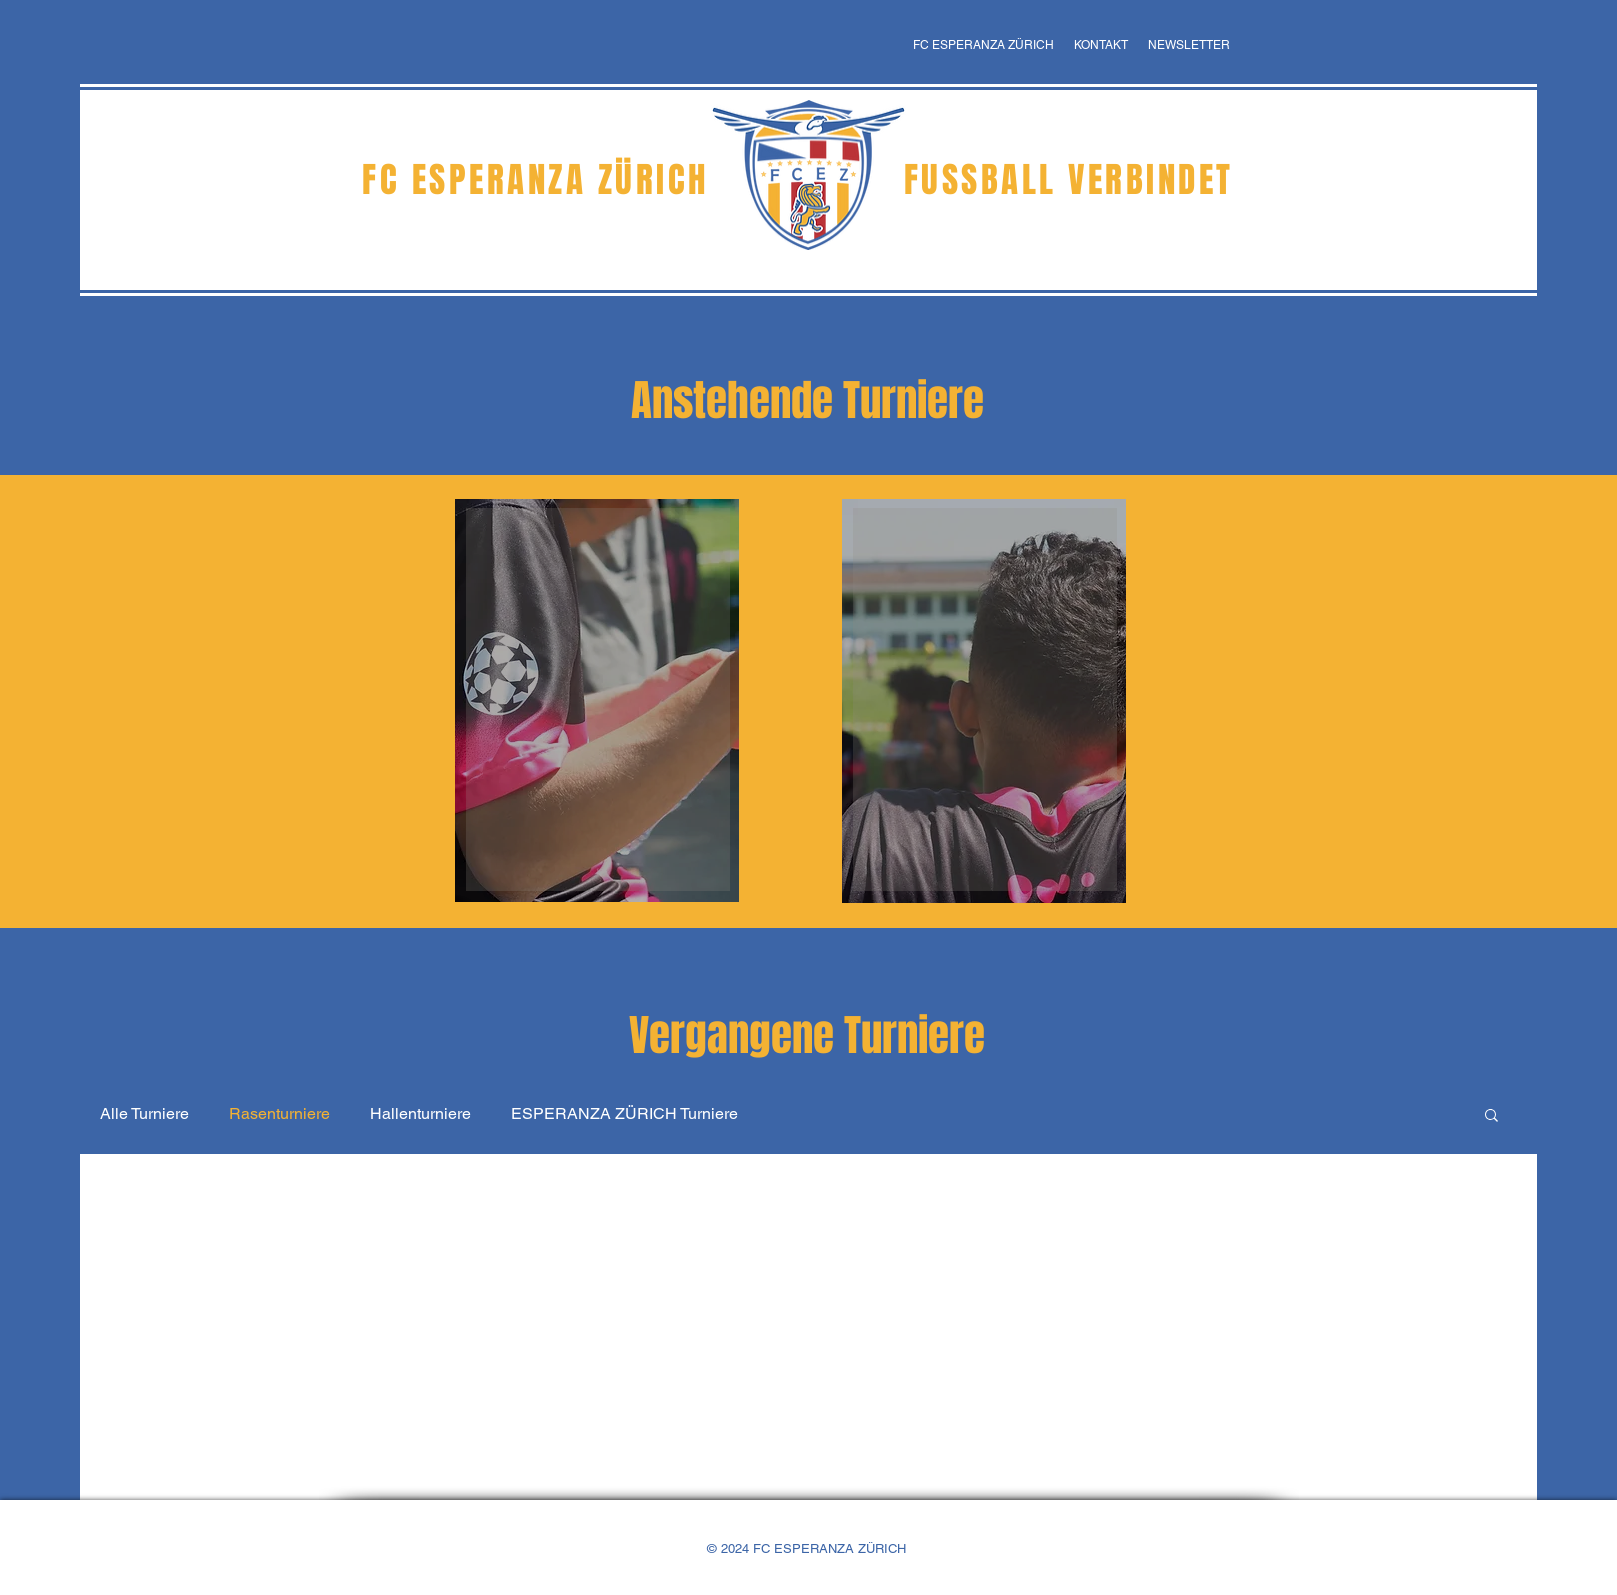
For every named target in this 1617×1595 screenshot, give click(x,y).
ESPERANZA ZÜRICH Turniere (624, 1113)
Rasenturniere (279, 1113)
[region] (597, 700)
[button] (1491, 1116)
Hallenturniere (420, 1113)
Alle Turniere (144, 1113)
